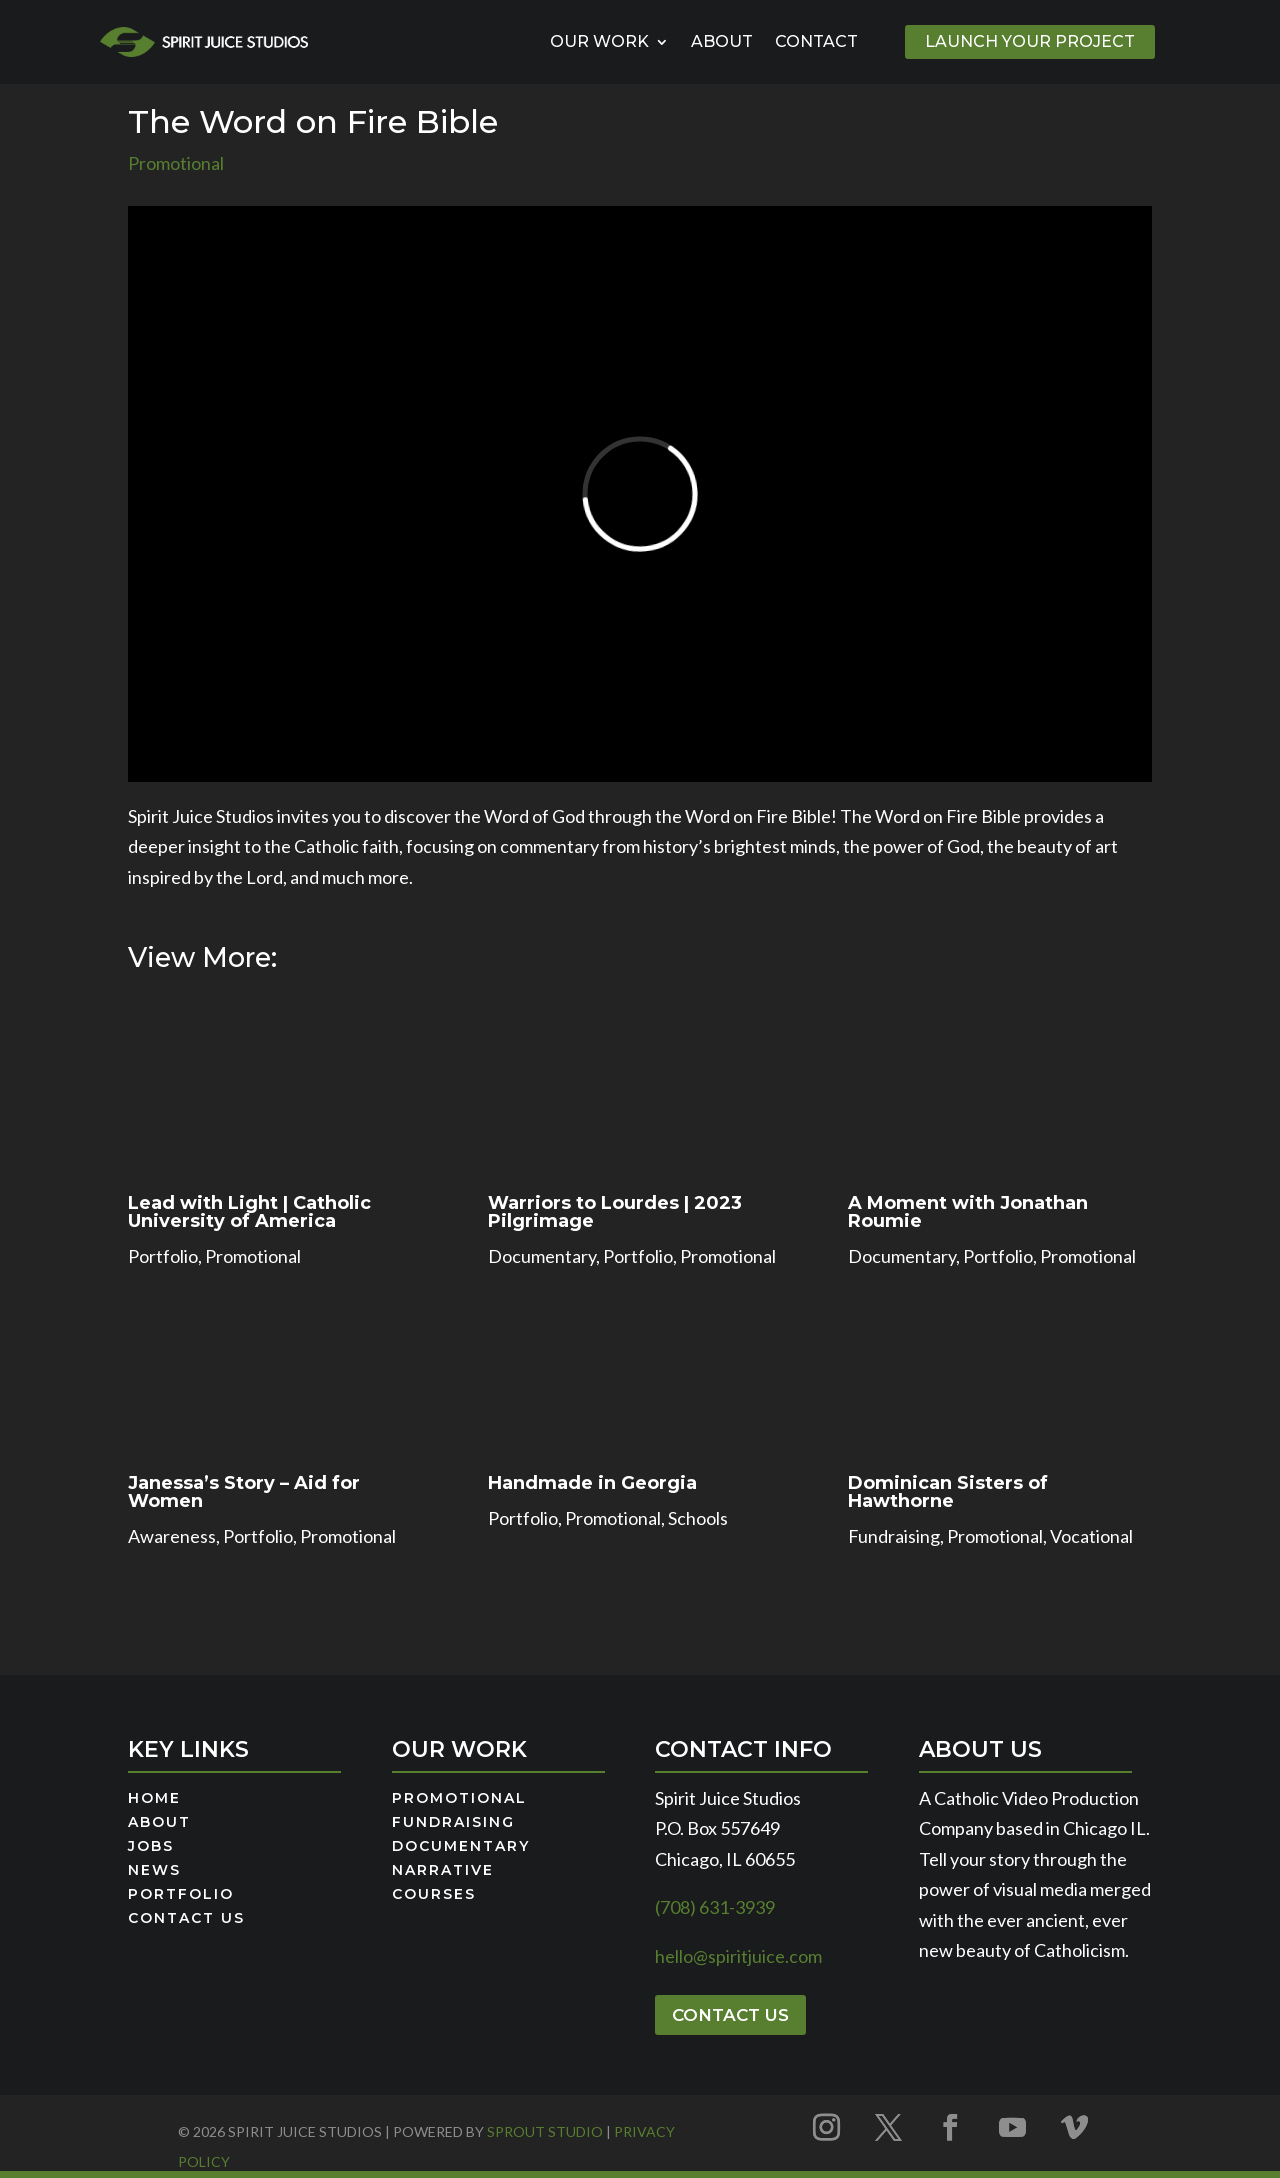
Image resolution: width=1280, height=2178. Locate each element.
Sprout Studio (545, 2131)
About (722, 41)
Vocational (1091, 1536)
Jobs (151, 1847)
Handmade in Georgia (592, 1483)
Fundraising (894, 1536)
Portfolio (163, 1256)
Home (154, 1799)
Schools (698, 1518)
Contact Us (186, 1919)
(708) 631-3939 (715, 1907)
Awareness (172, 1536)
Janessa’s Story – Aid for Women (244, 1492)
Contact (816, 41)
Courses (434, 1895)
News (154, 1871)
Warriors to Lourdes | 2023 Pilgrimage (615, 1212)
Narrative (443, 1871)
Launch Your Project (1030, 41)
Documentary (542, 1256)
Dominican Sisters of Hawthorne (948, 1492)
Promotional (176, 163)
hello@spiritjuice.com (738, 1956)
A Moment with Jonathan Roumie (968, 1212)
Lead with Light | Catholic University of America (249, 1212)
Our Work (599, 41)
